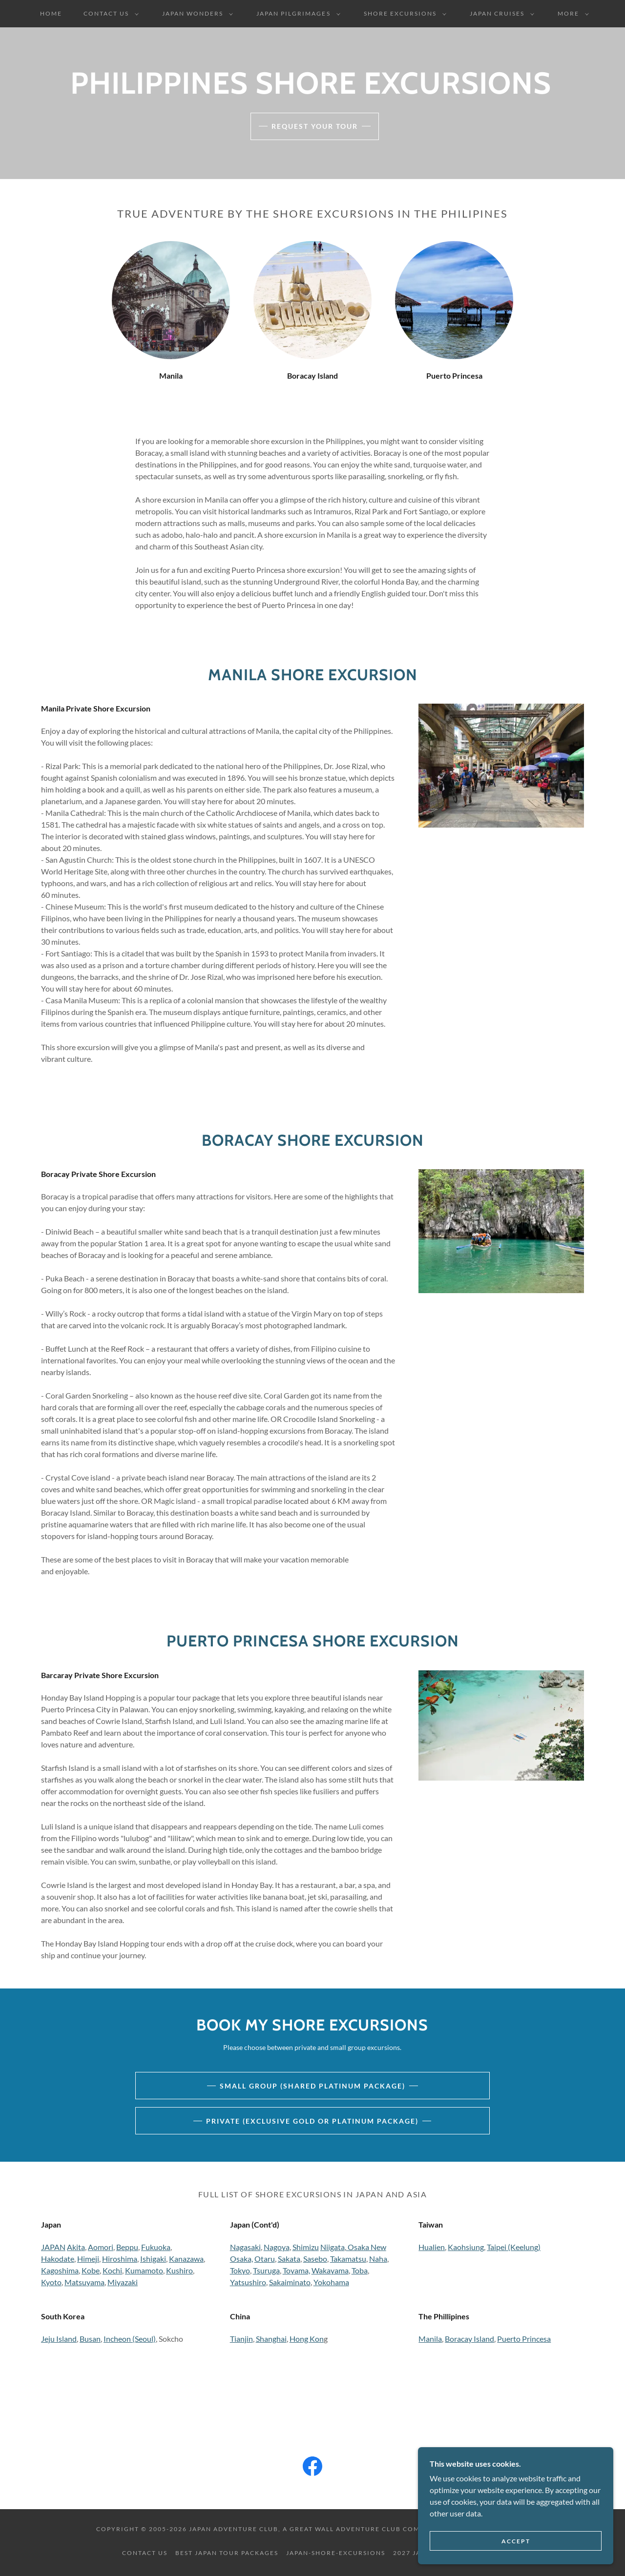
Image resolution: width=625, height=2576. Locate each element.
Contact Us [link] (144, 2552)
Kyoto (51, 2282)
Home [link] (51, 13)
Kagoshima (60, 2270)
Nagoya (277, 2246)
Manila (430, 2338)
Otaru (264, 2258)
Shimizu (305, 2246)
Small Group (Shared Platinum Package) (312, 2086)
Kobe (91, 2270)
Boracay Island (469, 2338)
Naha (378, 2258)
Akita (76, 2246)
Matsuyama (84, 2282)
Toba (360, 2270)
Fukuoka (155, 2246)
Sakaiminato (290, 2282)
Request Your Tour (314, 126)
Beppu (127, 2246)
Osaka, (241, 2258)
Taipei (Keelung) (514, 2246)
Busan (90, 2338)
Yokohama (331, 2282)
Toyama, (296, 2270)
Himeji (88, 2258)
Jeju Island (59, 2338)
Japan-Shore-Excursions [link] (335, 2552)
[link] (312, 2468)
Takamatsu (348, 2258)
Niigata (332, 2246)
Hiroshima (119, 2258)
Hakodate (57, 2258)
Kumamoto (144, 2270)
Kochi (112, 2270)
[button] (109, 14)
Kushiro (179, 2270)
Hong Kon (307, 2338)
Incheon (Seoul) (130, 2338)
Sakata (289, 2258)
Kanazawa (186, 2258)
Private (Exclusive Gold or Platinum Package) (312, 2121)
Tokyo (240, 2270)
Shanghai (271, 2338)
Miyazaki (122, 2282)
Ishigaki (153, 2258)
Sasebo (315, 2258)
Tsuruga (266, 2270)
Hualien (431, 2246)
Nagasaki (245, 2246)
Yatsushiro (248, 2282)
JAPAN (53, 2246)
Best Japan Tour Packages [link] (226, 2552)
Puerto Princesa (524, 2338)
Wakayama (330, 2270)
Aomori (100, 2246)
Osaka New (366, 2246)
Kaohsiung (466, 2246)
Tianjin (241, 2338)
